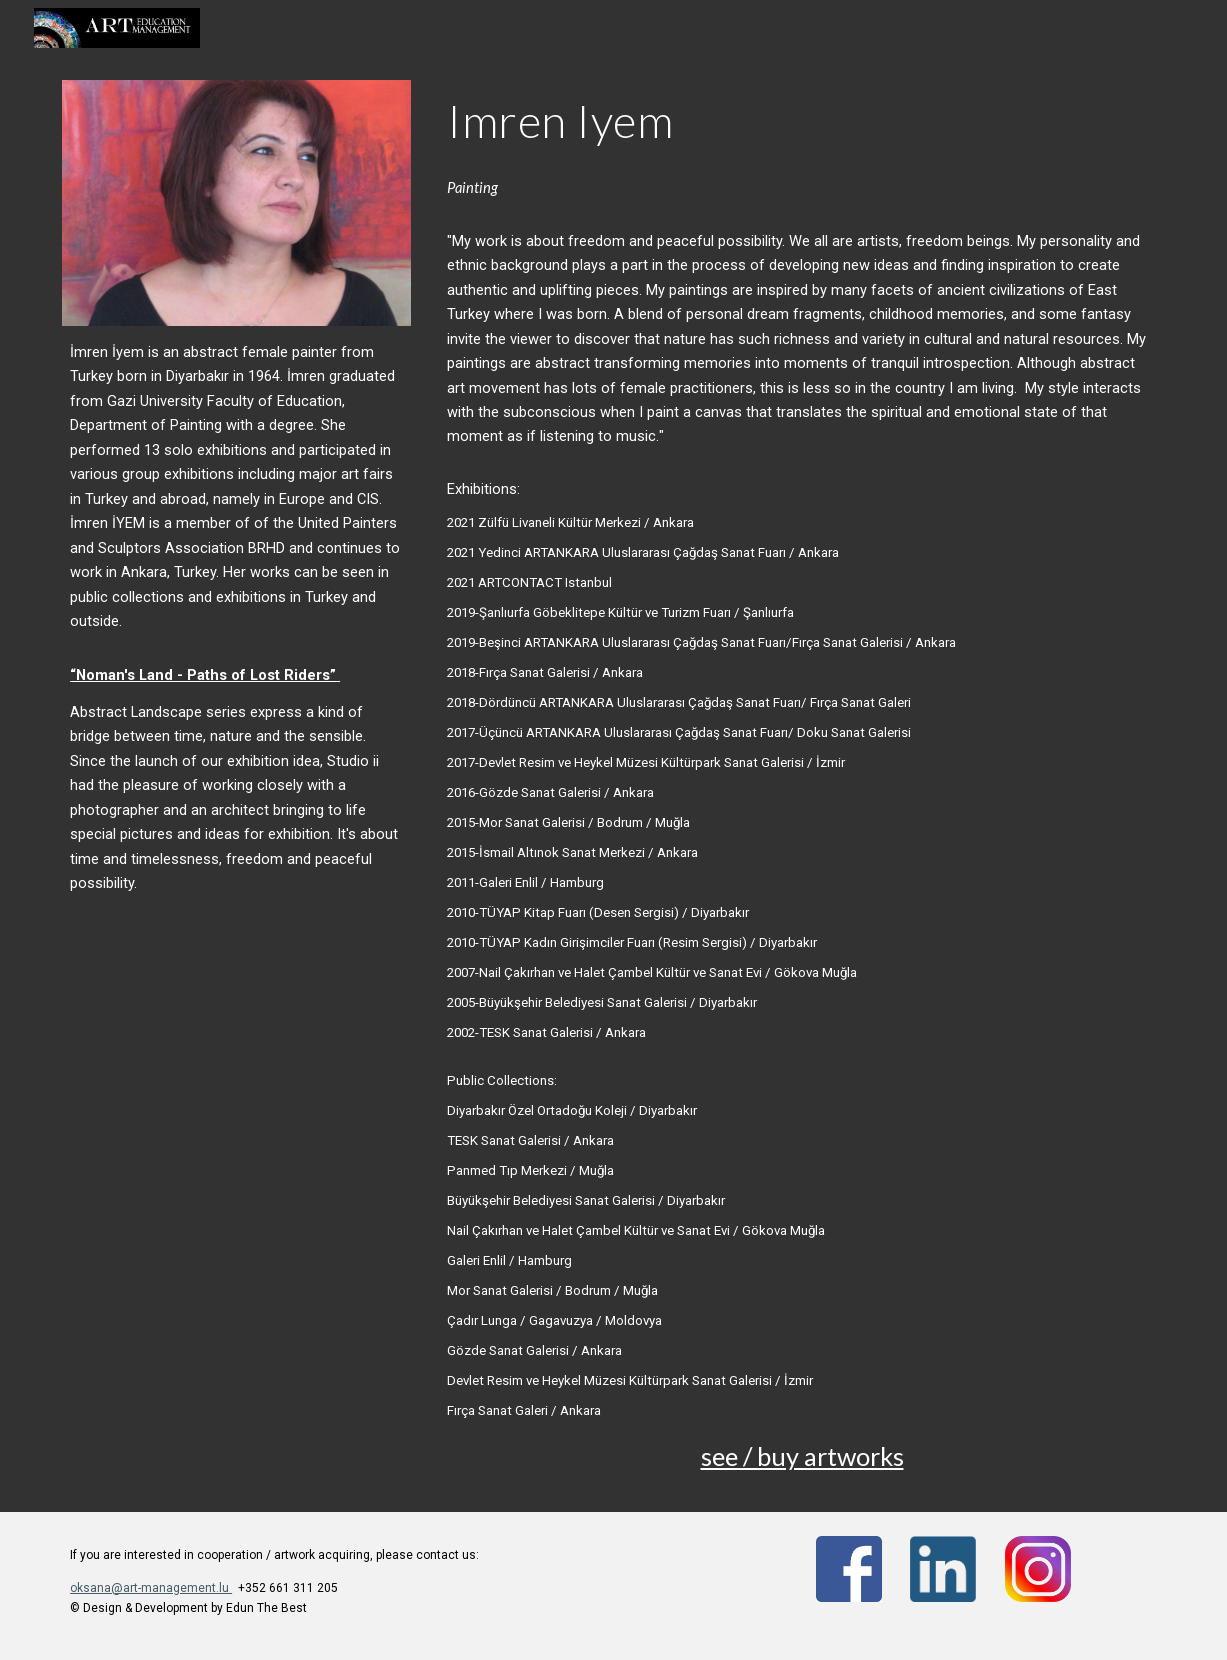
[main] (236, 618)
